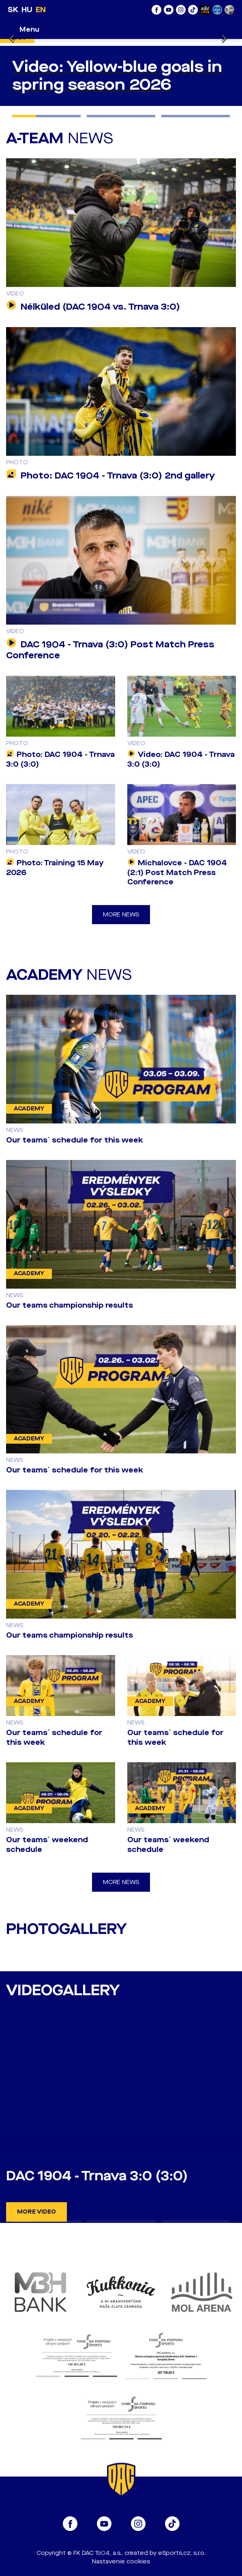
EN (41, 10)
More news (121, 914)
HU (26, 10)
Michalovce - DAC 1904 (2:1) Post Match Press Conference (177, 872)
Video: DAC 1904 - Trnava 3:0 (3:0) (181, 759)
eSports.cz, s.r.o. (182, 2553)
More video (36, 2212)
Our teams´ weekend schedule (47, 1844)
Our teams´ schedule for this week (74, 1140)
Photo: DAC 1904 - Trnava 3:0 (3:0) (60, 759)
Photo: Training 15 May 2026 (55, 867)
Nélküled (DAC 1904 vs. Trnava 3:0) (93, 307)
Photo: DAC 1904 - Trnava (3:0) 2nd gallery (110, 475)
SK (13, 10)
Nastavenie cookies (121, 2561)
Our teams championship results (69, 1305)
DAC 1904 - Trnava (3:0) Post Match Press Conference (110, 650)
